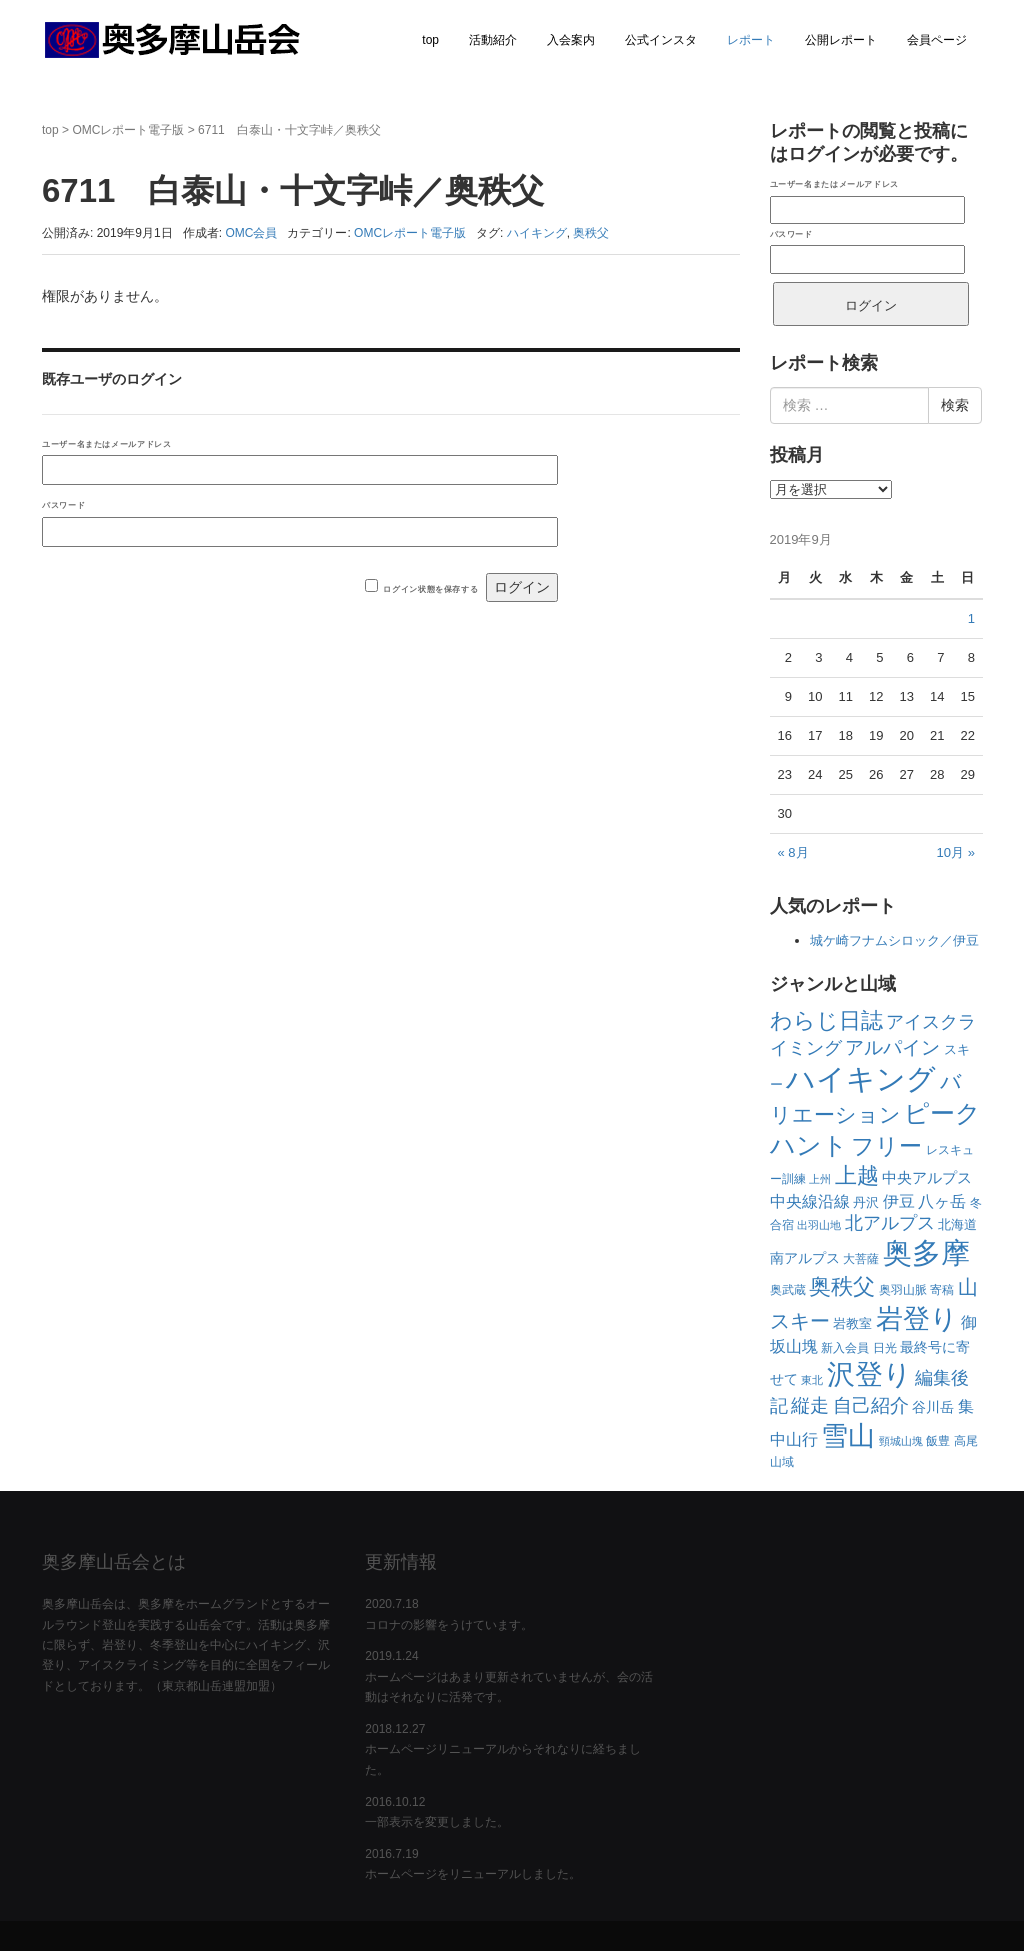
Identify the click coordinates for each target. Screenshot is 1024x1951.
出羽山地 (819, 1225)
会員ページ (937, 40)
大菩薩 (861, 1259)
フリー (886, 1146)
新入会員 (845, 1348)
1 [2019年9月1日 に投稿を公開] (971, 618)
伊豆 (899, 1201)
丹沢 (866, 1202)
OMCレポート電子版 (128, 130)
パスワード (63, 505)
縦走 (810, 1405)
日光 (885, 1348)
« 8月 (793, 852)
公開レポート (841, 40)
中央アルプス (927, 1177)
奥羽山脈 (903, 1290)
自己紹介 (871, 1405)
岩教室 (852, 1323)
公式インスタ (661, 40)
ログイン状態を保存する (430, 589)
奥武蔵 (788, 1290)
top (430, 40)
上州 (820, 1179)
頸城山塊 (901, 1441)
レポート (751, 40)
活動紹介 (493, 40)
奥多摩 (926, 1253)
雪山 (848, 1435)
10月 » (956, 852)
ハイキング (537, 233)
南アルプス (805, 1258)
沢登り (869, 1374)
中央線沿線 (810, 1201)
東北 (812, 1380)
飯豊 (938, 1441)
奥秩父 (591, 233)
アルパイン (892, 1047)
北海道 (957, 1224)
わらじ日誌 (826, 1020)
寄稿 (942, 1290)
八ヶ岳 (942, 1201)
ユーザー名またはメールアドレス (106, 444)
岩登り (917, 1318)
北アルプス (890, 1223)
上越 (857, 1175)
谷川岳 (933, 1407)
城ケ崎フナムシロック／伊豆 (894, 940)
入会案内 (571, 40)
